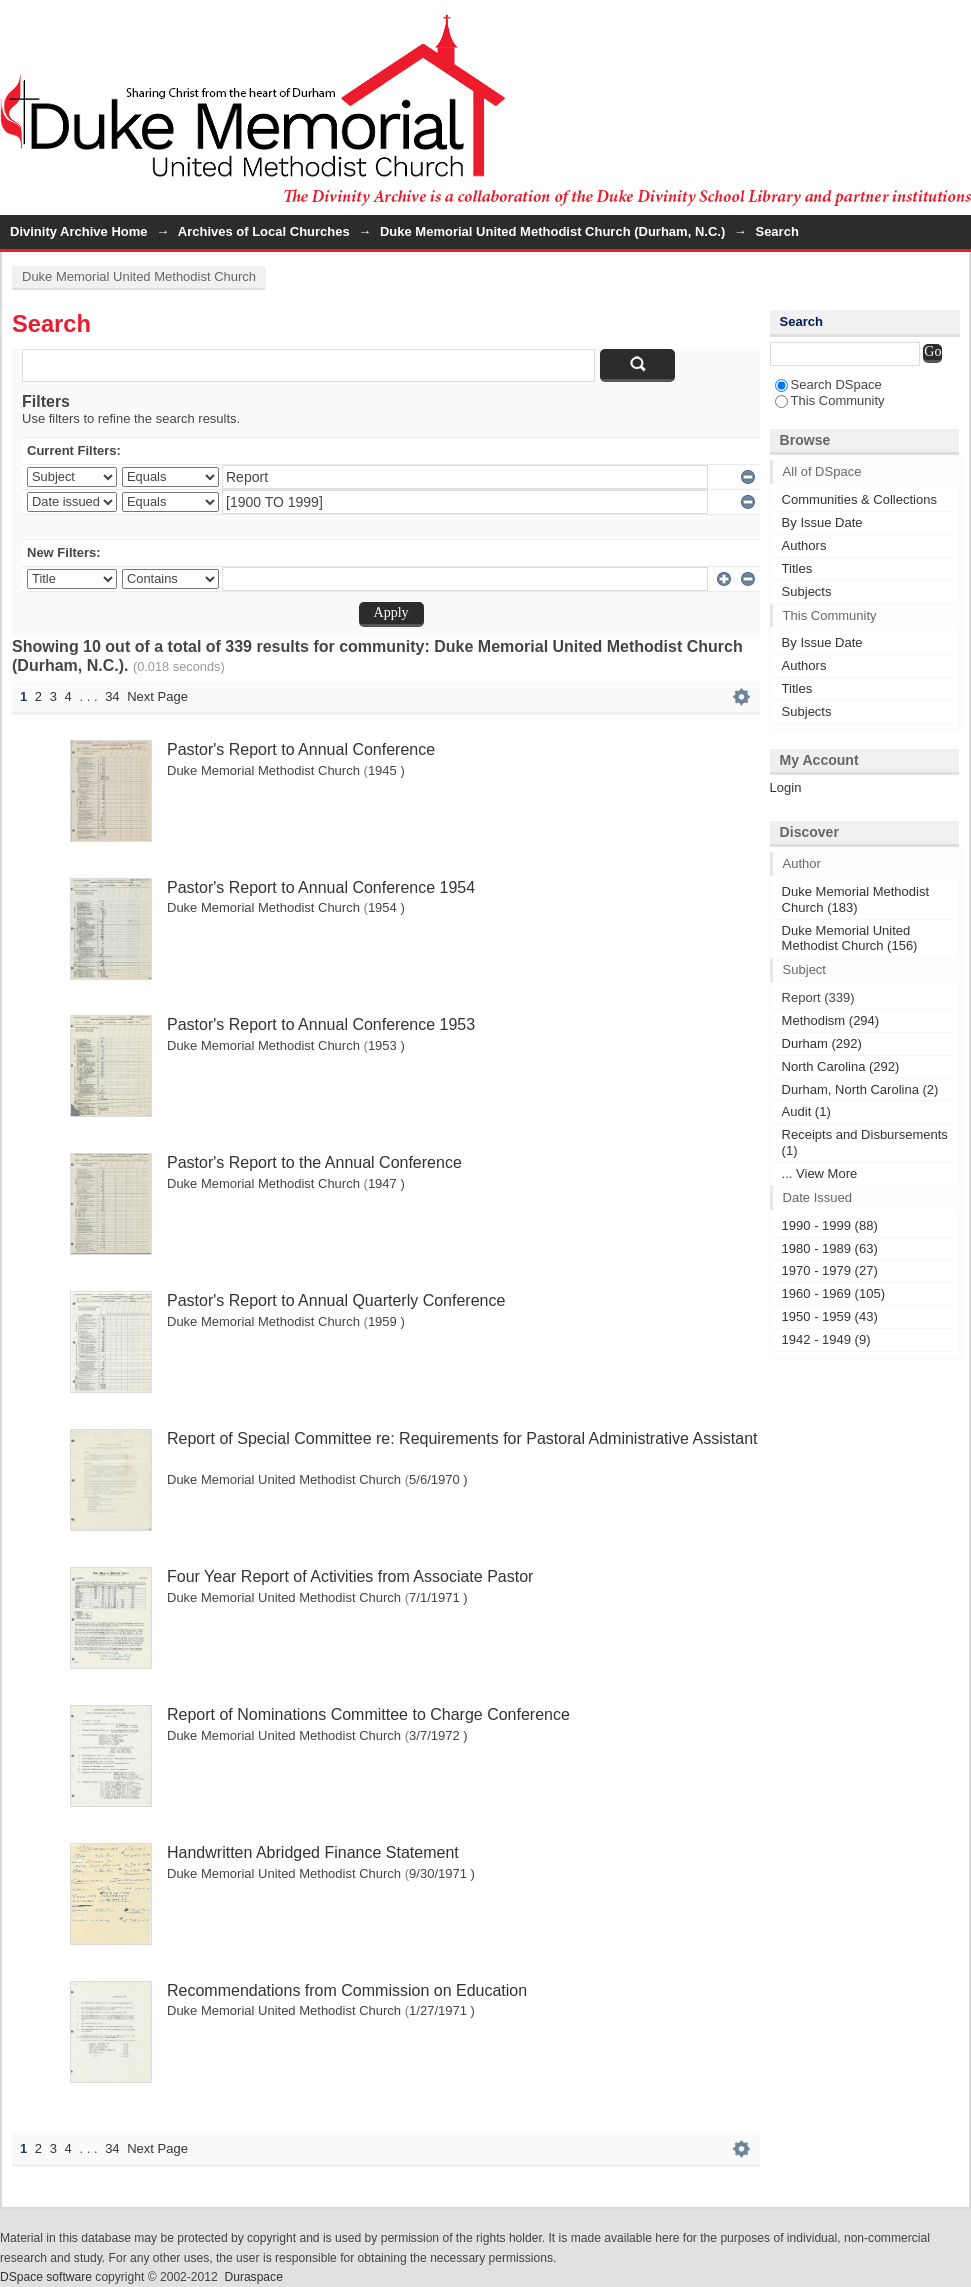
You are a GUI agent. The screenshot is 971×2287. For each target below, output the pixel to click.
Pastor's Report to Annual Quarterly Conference (336, 1300)
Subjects (807, 591)
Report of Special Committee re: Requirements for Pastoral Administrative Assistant (462, 1438)
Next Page (157, 696)
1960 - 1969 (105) (833, 1293)
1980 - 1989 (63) (830, 1248)
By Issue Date (822, 522)
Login (955, 24)
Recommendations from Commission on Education (347, 1990)
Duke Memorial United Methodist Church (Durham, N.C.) (552, 231)
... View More (820, 1173)
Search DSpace (828, 384)
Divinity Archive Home (79, 231)
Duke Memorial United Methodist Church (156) (850, 938)
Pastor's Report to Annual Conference (301, 749)
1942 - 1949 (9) (826, 1339)
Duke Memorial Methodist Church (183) (855, 899)
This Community (830, 400)
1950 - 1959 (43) (830, 1316)
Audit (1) (806, 1111)
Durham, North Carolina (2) (860, 1089)
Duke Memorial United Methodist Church (139, 276)
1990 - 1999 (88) (830, 1225)
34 (112, 696)
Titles (797, 568)
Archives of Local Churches (264, 231)
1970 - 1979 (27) (830, 1270)
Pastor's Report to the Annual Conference (314, 1162)
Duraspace (253, 2277)
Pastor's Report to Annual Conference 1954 (321, 887)
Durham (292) (822, 1043)
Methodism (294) (831, 1020)
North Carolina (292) (841, 1066)
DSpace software (46, 2277)
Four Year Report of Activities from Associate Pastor (350, 1576)
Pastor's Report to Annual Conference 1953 (321, 1024)
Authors (804, 545)
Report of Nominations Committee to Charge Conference (368, 1714)
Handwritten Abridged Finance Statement (313, 1852)
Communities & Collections (859, 499)
